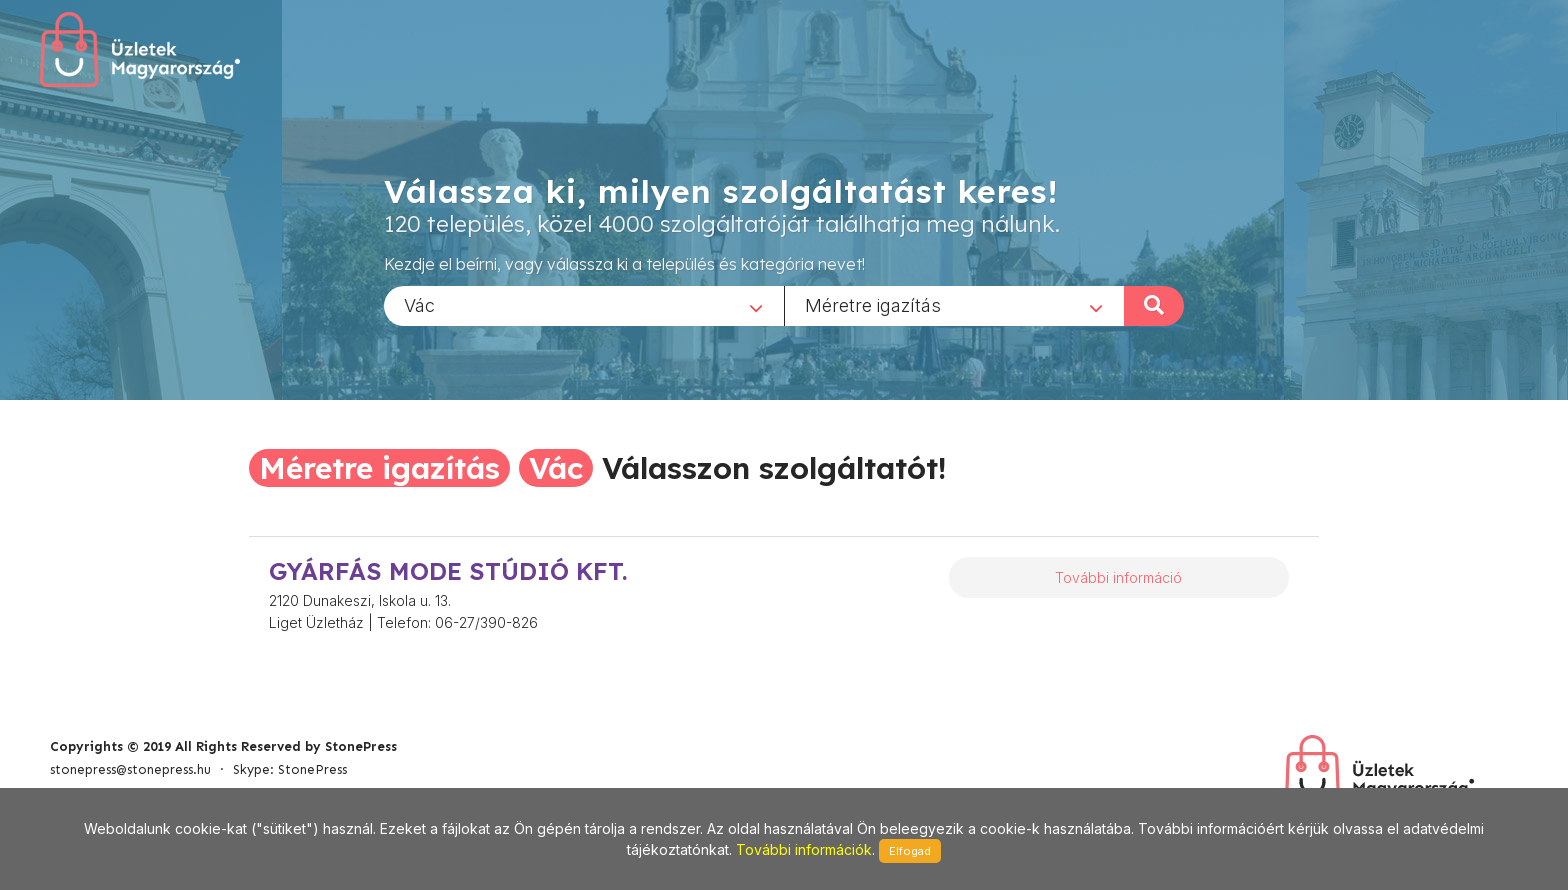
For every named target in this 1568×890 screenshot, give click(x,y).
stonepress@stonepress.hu (130, 769)
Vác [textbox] (419, 304)
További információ (1118, 577)
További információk (804, 849)
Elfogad (910, 851)
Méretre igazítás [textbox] (873, 304)
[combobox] (584, 305)
